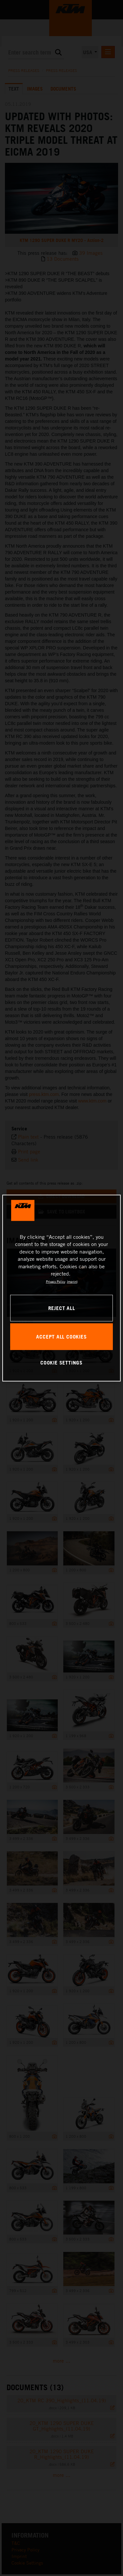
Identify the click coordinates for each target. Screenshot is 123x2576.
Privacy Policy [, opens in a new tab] (55, 1281)
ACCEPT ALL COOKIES (61, 1336)
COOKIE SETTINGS (61, 1362)
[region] (61, 1288)
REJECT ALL (61, 1307)
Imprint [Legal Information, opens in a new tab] (72, 1281)
